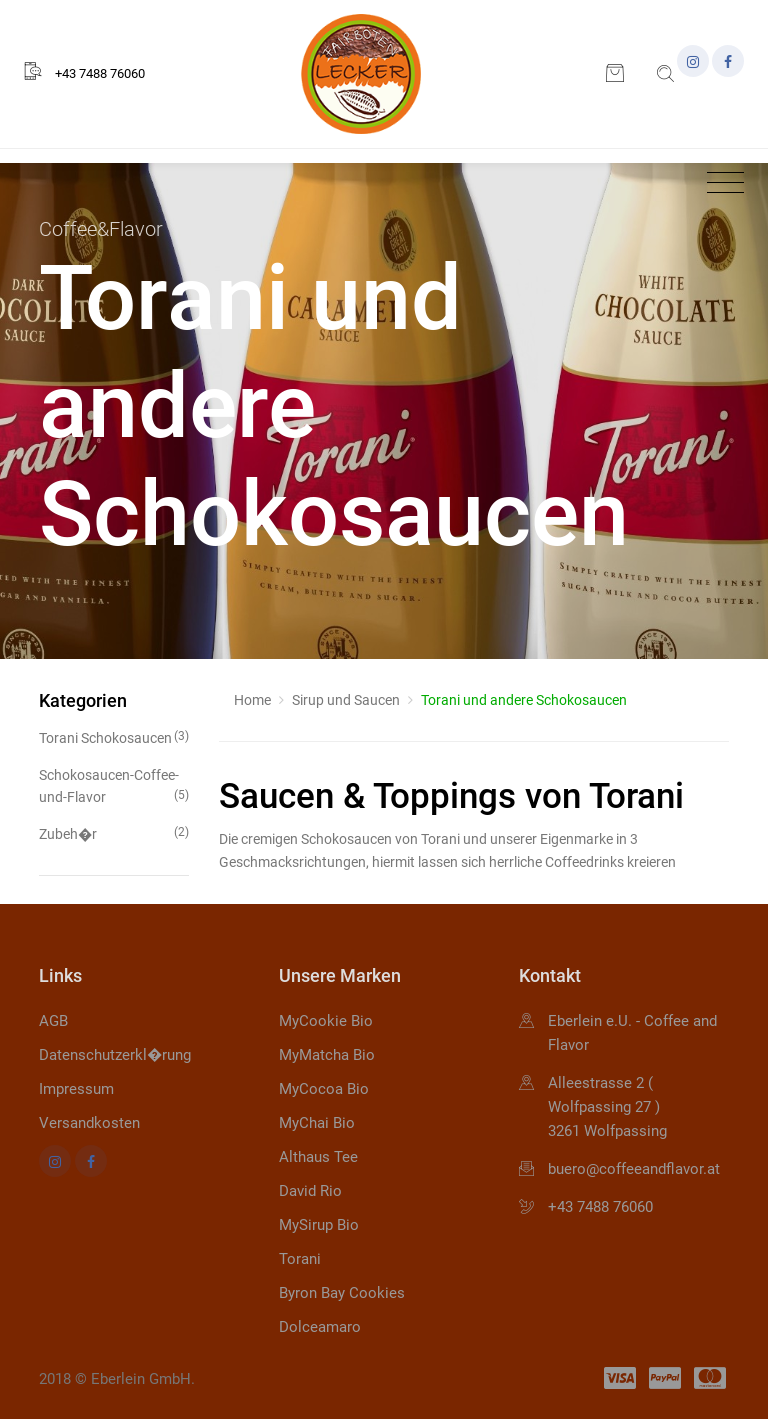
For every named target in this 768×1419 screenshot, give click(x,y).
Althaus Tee (318, 1157)
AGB (53, 1021)
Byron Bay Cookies (342, 1293)
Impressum (76, 1089)
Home (252, 700)
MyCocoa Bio (324, 1089)
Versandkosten (89, 1123)
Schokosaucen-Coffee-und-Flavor (114, 786)
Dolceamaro (320, 1327)
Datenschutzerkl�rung (115, 1055)
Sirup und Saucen (346, 700)
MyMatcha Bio (327, 1055)
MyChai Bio (317, 1123)
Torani (300, 1259)
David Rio (310, 1191)
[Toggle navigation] (720, 183)
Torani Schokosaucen (114, 736)
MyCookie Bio (326, 1021)
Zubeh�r (114, 832)
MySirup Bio (319, 1225)
